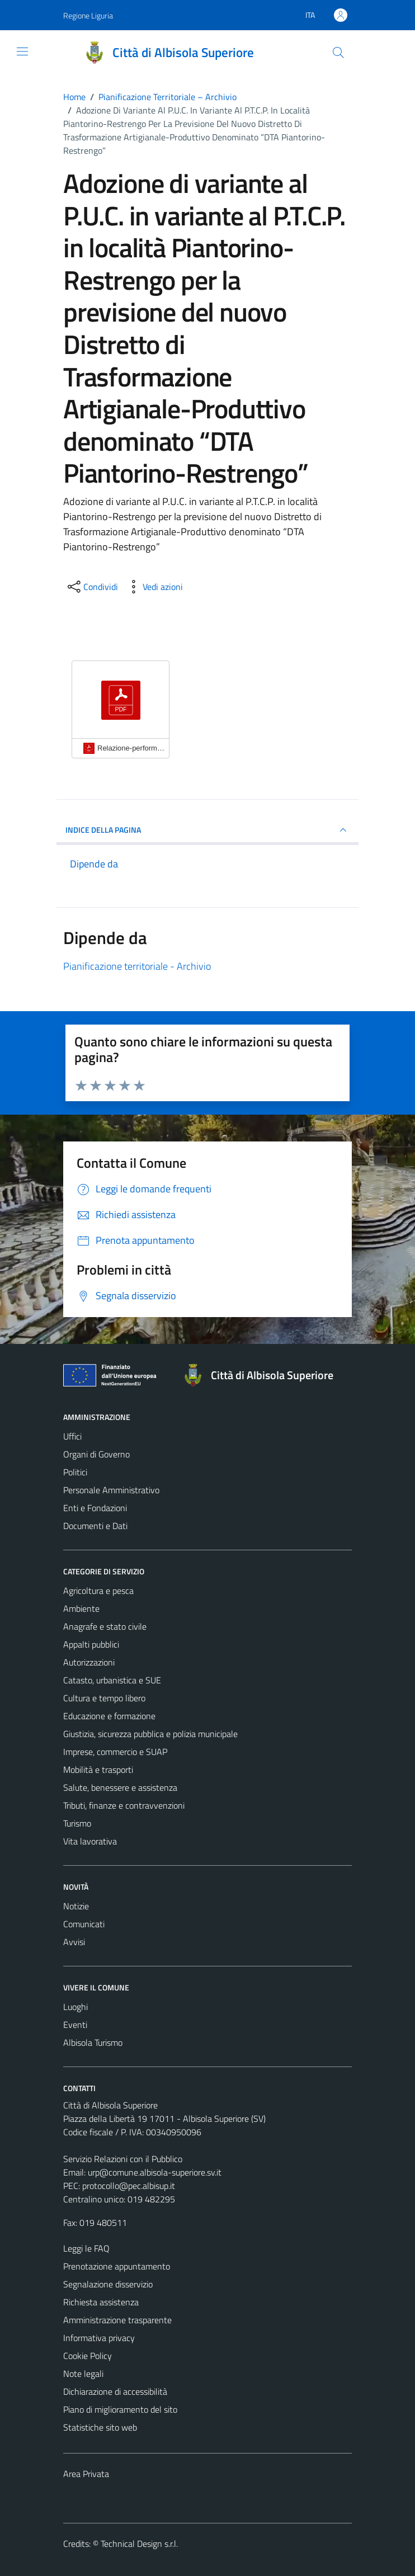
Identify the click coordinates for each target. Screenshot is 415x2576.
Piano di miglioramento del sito (120, 2409)
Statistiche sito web (100, 2427)
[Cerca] (338, 52)
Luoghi (75, 2006)
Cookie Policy (87, 2355)
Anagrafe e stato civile (105, 1626)
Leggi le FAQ (86, 2248)
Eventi (75, 2024)
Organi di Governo (96, 1454)
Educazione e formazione (109, 1716)
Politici (75, 1472)
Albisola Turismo (92, 2042)
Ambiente (81, 1608)
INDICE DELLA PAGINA (207, 830)
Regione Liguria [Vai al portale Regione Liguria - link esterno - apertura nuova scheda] (88, 15)
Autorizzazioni (89, 1662)
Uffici (72, 1436)
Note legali (83, 2373)
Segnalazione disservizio (108, 2284)
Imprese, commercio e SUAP (115, 1751)
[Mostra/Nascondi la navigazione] (22, 51)
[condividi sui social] (91, 587)
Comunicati (84, 1924)
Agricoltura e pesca (98, 1590)
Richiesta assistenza (101, 2302)
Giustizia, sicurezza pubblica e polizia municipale (150, 1733)
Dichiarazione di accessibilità (115, 2391)
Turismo (77, 1823)
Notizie (76, 1906)
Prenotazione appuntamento (116, 2266)
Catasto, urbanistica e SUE (112, 1680)
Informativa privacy (99, 2337)
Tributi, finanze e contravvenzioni (124, 1805)
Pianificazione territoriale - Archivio (137, 966)
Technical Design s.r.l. (139, 2543)
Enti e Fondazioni (95, 1508)
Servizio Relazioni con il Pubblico (122, 2158)
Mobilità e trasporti (98, 1769)
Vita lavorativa (90, 1841)
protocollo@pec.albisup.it (128, 2185)
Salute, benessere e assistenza (120, 1787)
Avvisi (74, 1941)
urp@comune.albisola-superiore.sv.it (154, 2172)
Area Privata (86, 2473)
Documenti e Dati (95, 1525)
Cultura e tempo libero (104, 1698)
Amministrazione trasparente (117, 2320)
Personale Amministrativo (111, 1490)
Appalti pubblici (91, 1644)
